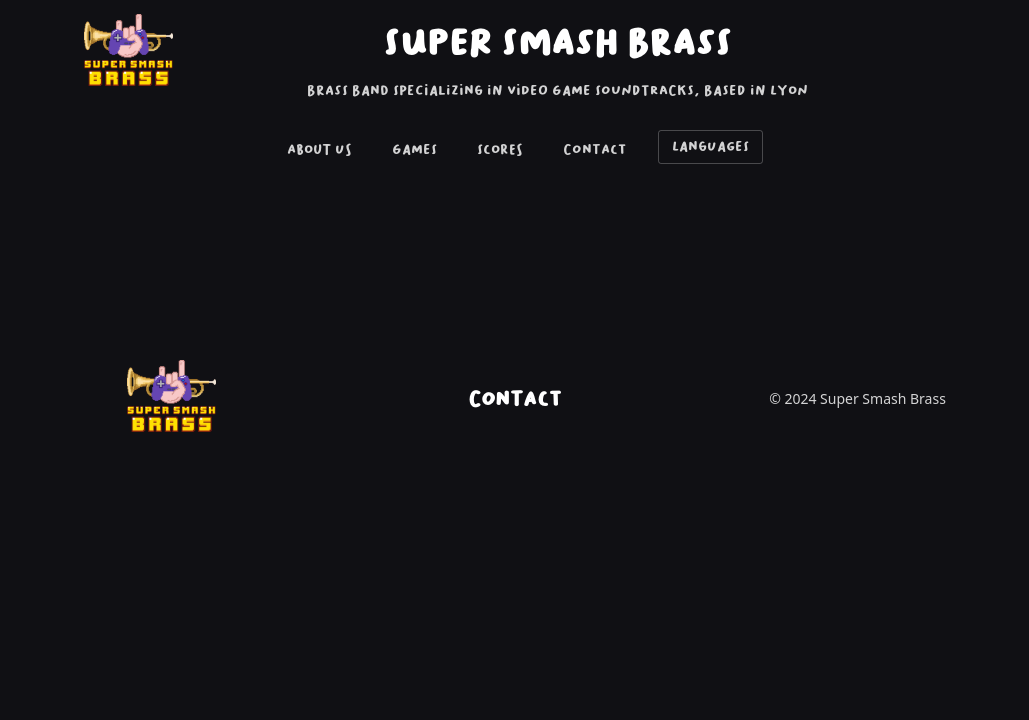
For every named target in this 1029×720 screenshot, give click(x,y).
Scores (500, 149)
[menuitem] (319, 151)
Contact (594, 149)
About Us (319, 149)
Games (414, 149)
